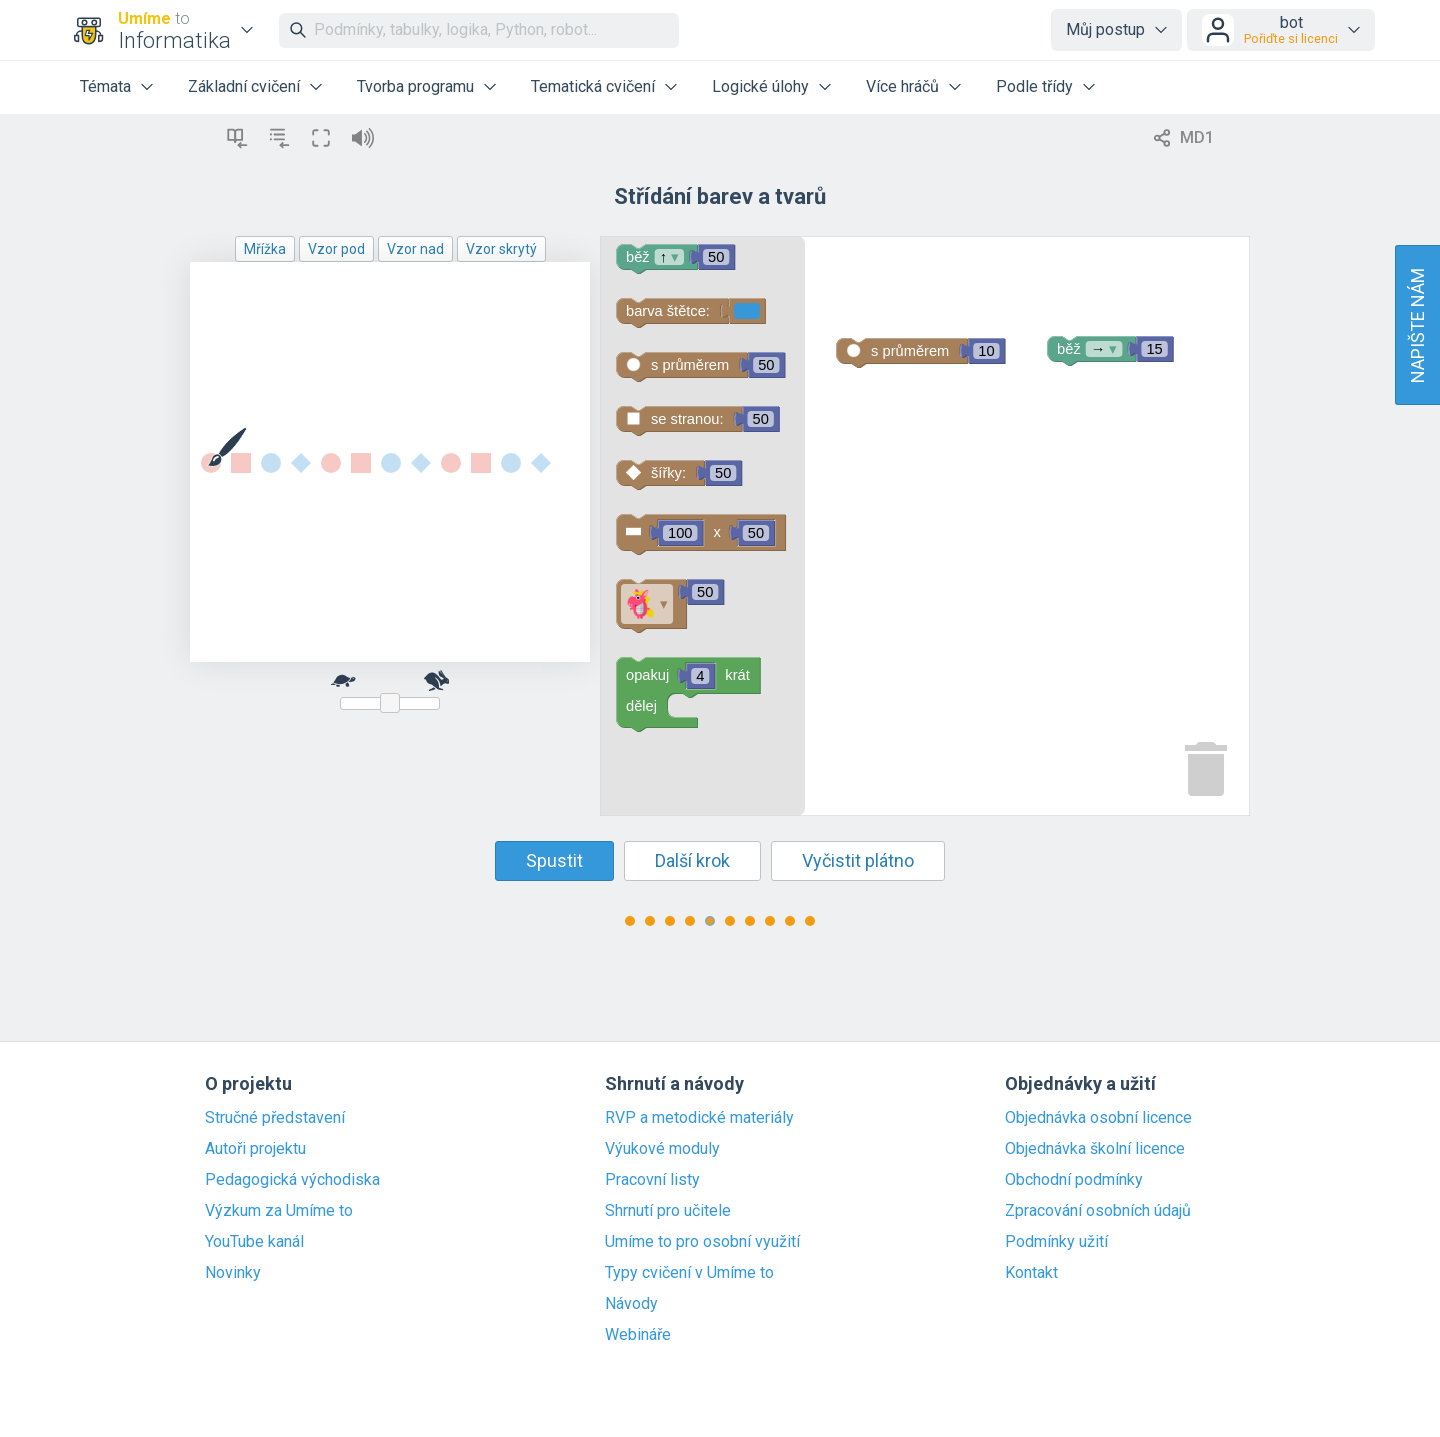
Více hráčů (902, 86)
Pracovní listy (652, 1180)
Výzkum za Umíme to (279, 1211)
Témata (105, 86)
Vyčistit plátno (858, 860)
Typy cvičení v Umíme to (689, 1273)
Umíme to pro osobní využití (702, 1242)
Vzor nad (415, 249)
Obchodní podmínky (1074, 1180)
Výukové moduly (662, 1149)
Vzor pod (336, 249)
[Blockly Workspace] (925, 526)
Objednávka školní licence (1095, 1149)
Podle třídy (1034, 86)
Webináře (638, 1335)
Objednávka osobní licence (1098, 1118)
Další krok (692, 860)
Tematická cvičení (593, 86)
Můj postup (1105, 29)
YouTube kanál (254, 1242)
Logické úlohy (760, 86)
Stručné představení (275, 1118)
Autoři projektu (255, 1149)
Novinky (233, 1273)
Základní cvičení (244, 86)
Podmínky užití (1056, 1242)
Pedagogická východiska (292, 1180)
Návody (631, 1304)
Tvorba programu (415, 86)
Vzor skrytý (501, 249)
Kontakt (1031, 1273)
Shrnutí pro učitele (668, 1211)
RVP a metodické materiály (699, 1118)
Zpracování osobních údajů (1098, 1211)
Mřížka (265, 249)
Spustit (554, 860)
